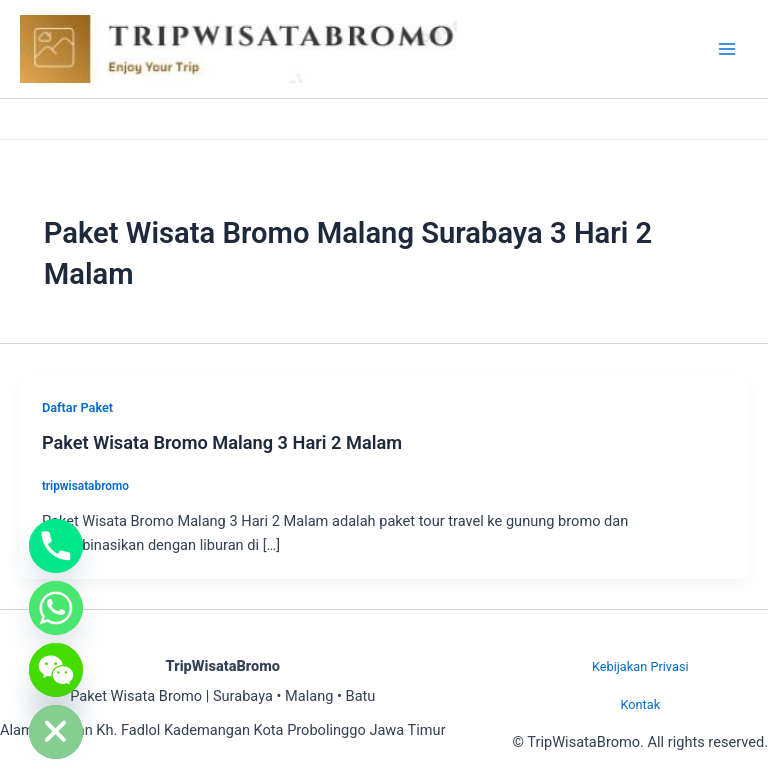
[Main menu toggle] (727, 49)
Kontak (640, 704)
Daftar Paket (77, 407)
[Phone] (56, 546)
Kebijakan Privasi (640, 666)
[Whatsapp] (56, 608)
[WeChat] (56, 670)
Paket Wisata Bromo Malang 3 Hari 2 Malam (222, 442)
